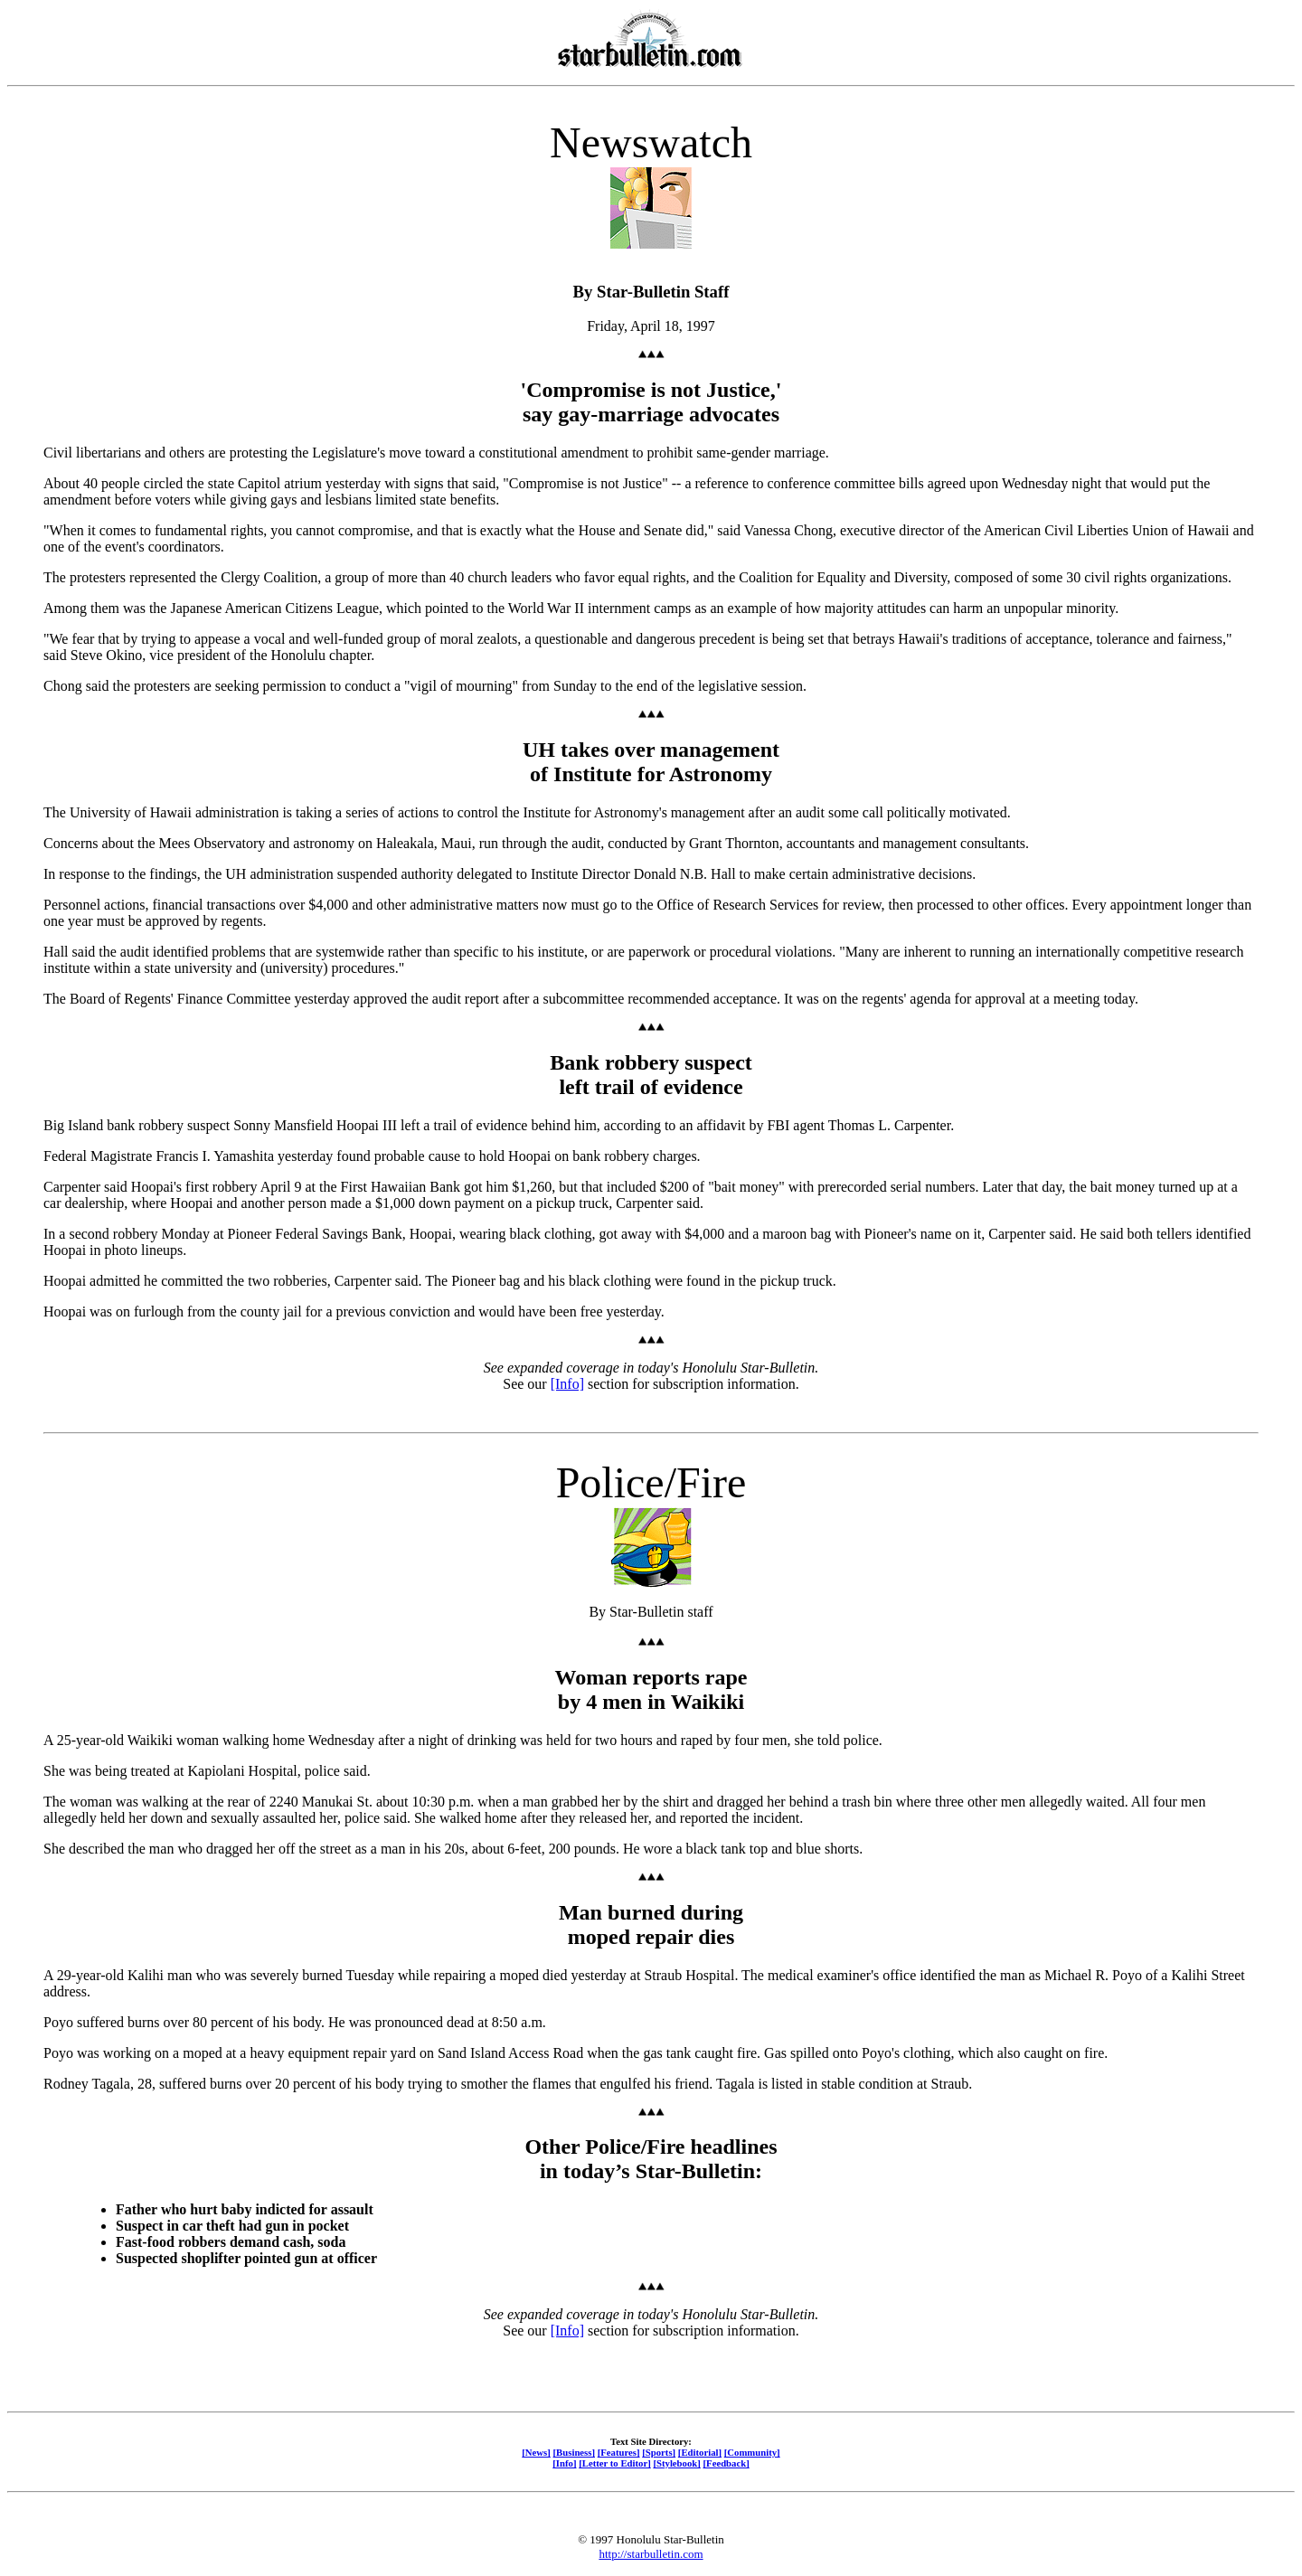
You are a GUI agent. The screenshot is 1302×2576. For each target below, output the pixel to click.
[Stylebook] (676, 2463)
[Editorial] (700, 2452)
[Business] (574, 2452)
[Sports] (658, 2452)
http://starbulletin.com (651, 2554)
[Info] (567, 1384)
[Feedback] (726, 2463)
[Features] (619, 2452)
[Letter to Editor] (615, 2463)
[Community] (752, 2452)
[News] (536, 2452)
